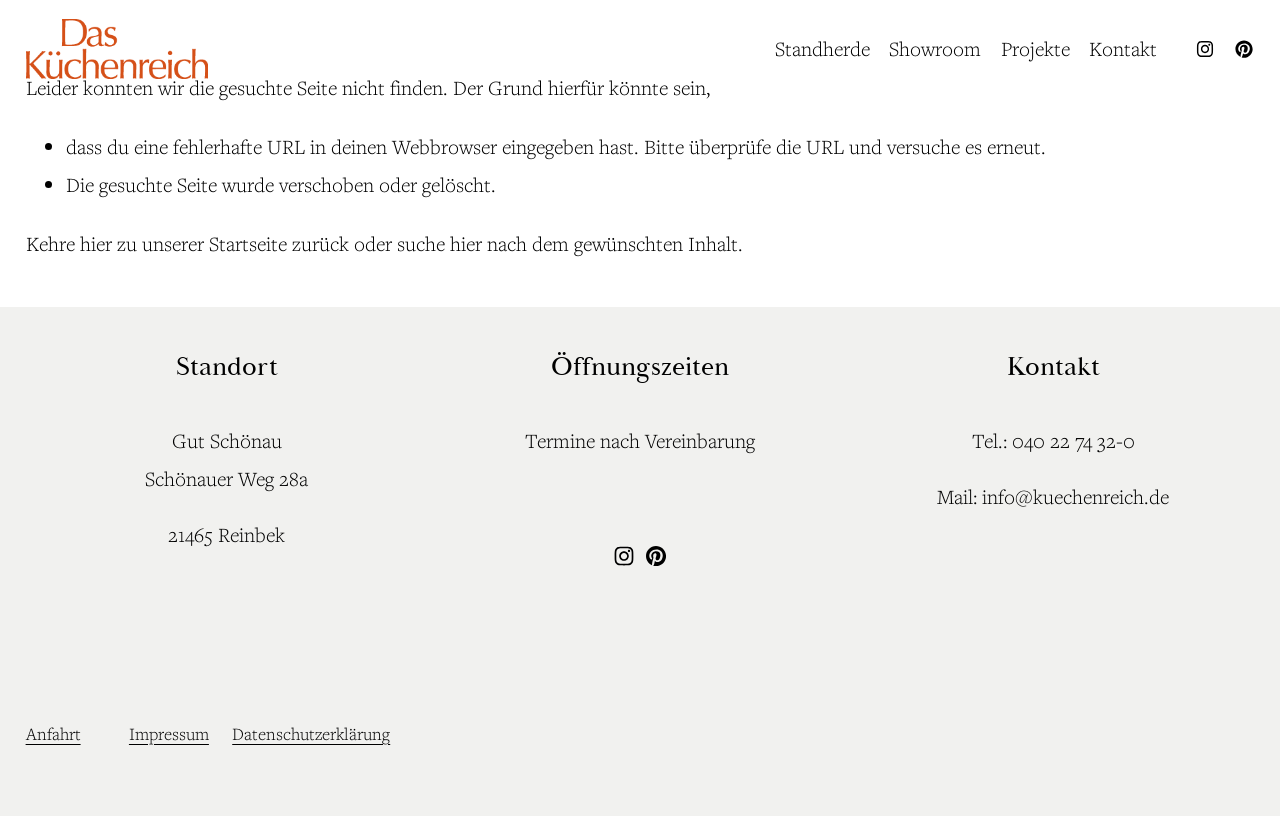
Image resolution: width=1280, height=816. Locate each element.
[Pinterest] (1244, 49)
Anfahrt (53, 733)
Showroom (935, 48)
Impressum (169, 733)
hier (96, 243)
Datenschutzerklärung (311, 733)
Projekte (1035, 48)
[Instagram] (1205, 49)
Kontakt (1123, 48)
